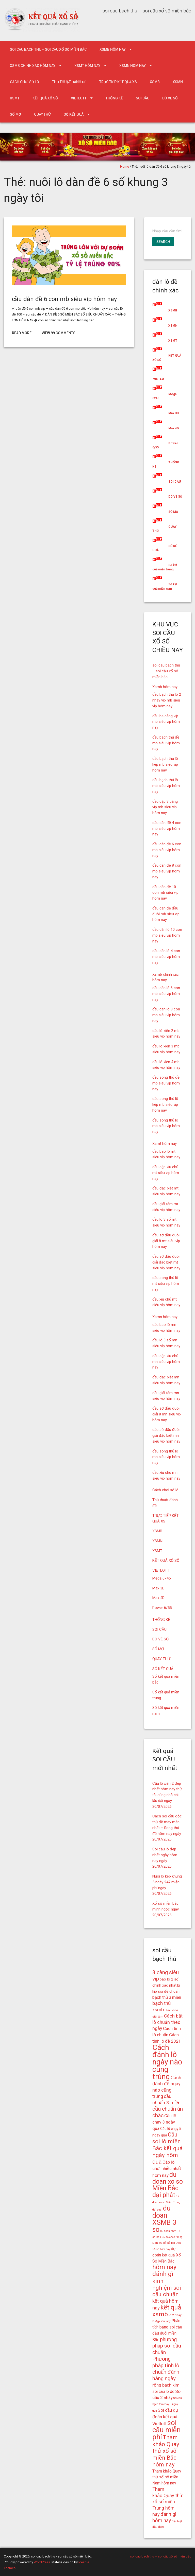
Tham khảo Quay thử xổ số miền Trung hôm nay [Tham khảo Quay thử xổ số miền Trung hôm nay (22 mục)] (167, 2501)
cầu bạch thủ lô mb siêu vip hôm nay (166, 786)
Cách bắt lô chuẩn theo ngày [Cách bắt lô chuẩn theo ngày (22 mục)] (167, 2022)
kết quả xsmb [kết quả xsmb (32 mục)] (166, 2311)
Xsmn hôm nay (132, 66)
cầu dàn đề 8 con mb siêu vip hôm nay (166, 871)
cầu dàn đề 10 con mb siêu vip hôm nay (165, 893)
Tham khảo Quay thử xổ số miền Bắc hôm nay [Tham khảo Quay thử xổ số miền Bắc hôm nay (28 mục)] (165, 2451)
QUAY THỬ (42, 114)
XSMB (155, 82)
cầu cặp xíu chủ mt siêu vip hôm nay (165, 1173)
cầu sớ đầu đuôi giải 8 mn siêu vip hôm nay (166, 1414)
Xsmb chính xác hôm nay (32, 66)
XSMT (15, 98)
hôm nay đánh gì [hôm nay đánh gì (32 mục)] (164, 2270)
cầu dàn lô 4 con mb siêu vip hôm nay (166, 957)
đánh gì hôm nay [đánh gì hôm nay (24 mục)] (164, 2517)
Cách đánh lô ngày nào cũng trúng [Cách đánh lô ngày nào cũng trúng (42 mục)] (167, 2062)
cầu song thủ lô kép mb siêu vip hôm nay (165, 1104)
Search (163, 242)
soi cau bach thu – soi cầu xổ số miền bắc (48, 49)
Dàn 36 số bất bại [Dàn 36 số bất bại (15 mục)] (163, 2243)
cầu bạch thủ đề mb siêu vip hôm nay (166, 743)
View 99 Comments (58, 333)
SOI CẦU (142, 98)
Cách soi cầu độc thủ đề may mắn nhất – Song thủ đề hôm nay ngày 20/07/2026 (167, 1828)
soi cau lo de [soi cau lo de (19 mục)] (163, 2391)
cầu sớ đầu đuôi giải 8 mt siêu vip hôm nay (166, 1241)
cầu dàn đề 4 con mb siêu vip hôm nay (166, 828)
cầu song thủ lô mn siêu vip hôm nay (166, 1457)
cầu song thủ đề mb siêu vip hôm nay (166, 1083)
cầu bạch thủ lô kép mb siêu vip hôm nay (165, 764)
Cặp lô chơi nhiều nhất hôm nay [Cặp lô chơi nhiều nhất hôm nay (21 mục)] (166, 2169)
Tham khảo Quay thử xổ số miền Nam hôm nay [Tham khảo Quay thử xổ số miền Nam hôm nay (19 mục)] (166, 2477)
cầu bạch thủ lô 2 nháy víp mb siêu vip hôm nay (166, 700)
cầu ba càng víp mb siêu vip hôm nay (166, 722)
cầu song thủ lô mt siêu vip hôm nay (165, 1283)
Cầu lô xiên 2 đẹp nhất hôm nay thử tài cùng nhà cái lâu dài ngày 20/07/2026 (167, 1795)
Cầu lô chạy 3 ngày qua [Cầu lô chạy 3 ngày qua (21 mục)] (164, 2122)
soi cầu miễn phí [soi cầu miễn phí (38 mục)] (166, 2430)
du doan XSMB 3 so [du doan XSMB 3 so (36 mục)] (164, 2219)
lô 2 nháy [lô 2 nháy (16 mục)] (175, 2315)
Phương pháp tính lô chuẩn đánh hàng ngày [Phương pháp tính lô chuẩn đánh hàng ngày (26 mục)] (165, 2368)
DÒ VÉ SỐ (170, 98)
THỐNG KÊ (114, 98)
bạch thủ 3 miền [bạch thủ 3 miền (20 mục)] (166, 1997)
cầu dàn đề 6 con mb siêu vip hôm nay (64, 299)
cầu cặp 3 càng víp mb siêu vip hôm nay (165, 807)
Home (124, 166)
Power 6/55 (162, 1607)
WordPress (42, 2562)
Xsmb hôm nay (113, 49)
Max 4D (173, 428)
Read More (21, 333)
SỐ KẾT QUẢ (74, 114)
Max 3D (173, 413)
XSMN (178, 82)
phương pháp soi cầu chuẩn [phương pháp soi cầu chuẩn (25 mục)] (166, 2346)
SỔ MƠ (15, 114)
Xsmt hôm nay (87, 66)
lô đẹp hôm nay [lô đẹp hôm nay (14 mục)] (161, 2321)
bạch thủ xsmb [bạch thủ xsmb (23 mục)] (161, 2006)
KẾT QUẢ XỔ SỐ (45, 98)
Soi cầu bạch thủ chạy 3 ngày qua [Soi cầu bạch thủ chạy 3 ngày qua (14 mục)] (167, 2404)
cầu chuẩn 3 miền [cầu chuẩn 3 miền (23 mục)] (166, 2099)
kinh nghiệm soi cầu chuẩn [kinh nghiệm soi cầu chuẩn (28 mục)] (166, 2287)
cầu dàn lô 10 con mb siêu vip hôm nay (167, 935)
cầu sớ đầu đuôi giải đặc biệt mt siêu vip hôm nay (166, 1262)
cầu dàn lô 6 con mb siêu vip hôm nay (166, 994)
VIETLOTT (79, 98)
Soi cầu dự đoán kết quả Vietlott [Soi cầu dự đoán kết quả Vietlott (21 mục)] (165, 2417)
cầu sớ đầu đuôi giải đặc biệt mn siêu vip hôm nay (166, 1435)
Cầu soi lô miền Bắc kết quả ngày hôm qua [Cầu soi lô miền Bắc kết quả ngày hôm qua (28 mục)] (167, 2148)
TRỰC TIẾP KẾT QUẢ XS (118, 82)
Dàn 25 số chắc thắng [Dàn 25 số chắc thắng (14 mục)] (169, 2237)
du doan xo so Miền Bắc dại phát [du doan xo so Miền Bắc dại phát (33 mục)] (167, 2185)
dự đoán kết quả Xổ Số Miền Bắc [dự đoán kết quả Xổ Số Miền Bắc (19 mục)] (166, 2255)
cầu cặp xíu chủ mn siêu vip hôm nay (166, 1362)
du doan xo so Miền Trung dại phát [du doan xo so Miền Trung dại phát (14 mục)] (166, 2203)
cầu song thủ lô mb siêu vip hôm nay (166, 1126)
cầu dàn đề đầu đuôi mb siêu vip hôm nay (166, 914)
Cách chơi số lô (24, 82)
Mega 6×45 (161, 1578)
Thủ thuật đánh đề (69, 82)
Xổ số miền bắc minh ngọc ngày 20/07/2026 (165, 1909)
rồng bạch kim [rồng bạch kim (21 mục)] (166, 2385)
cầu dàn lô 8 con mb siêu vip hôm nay (166, 1015)
